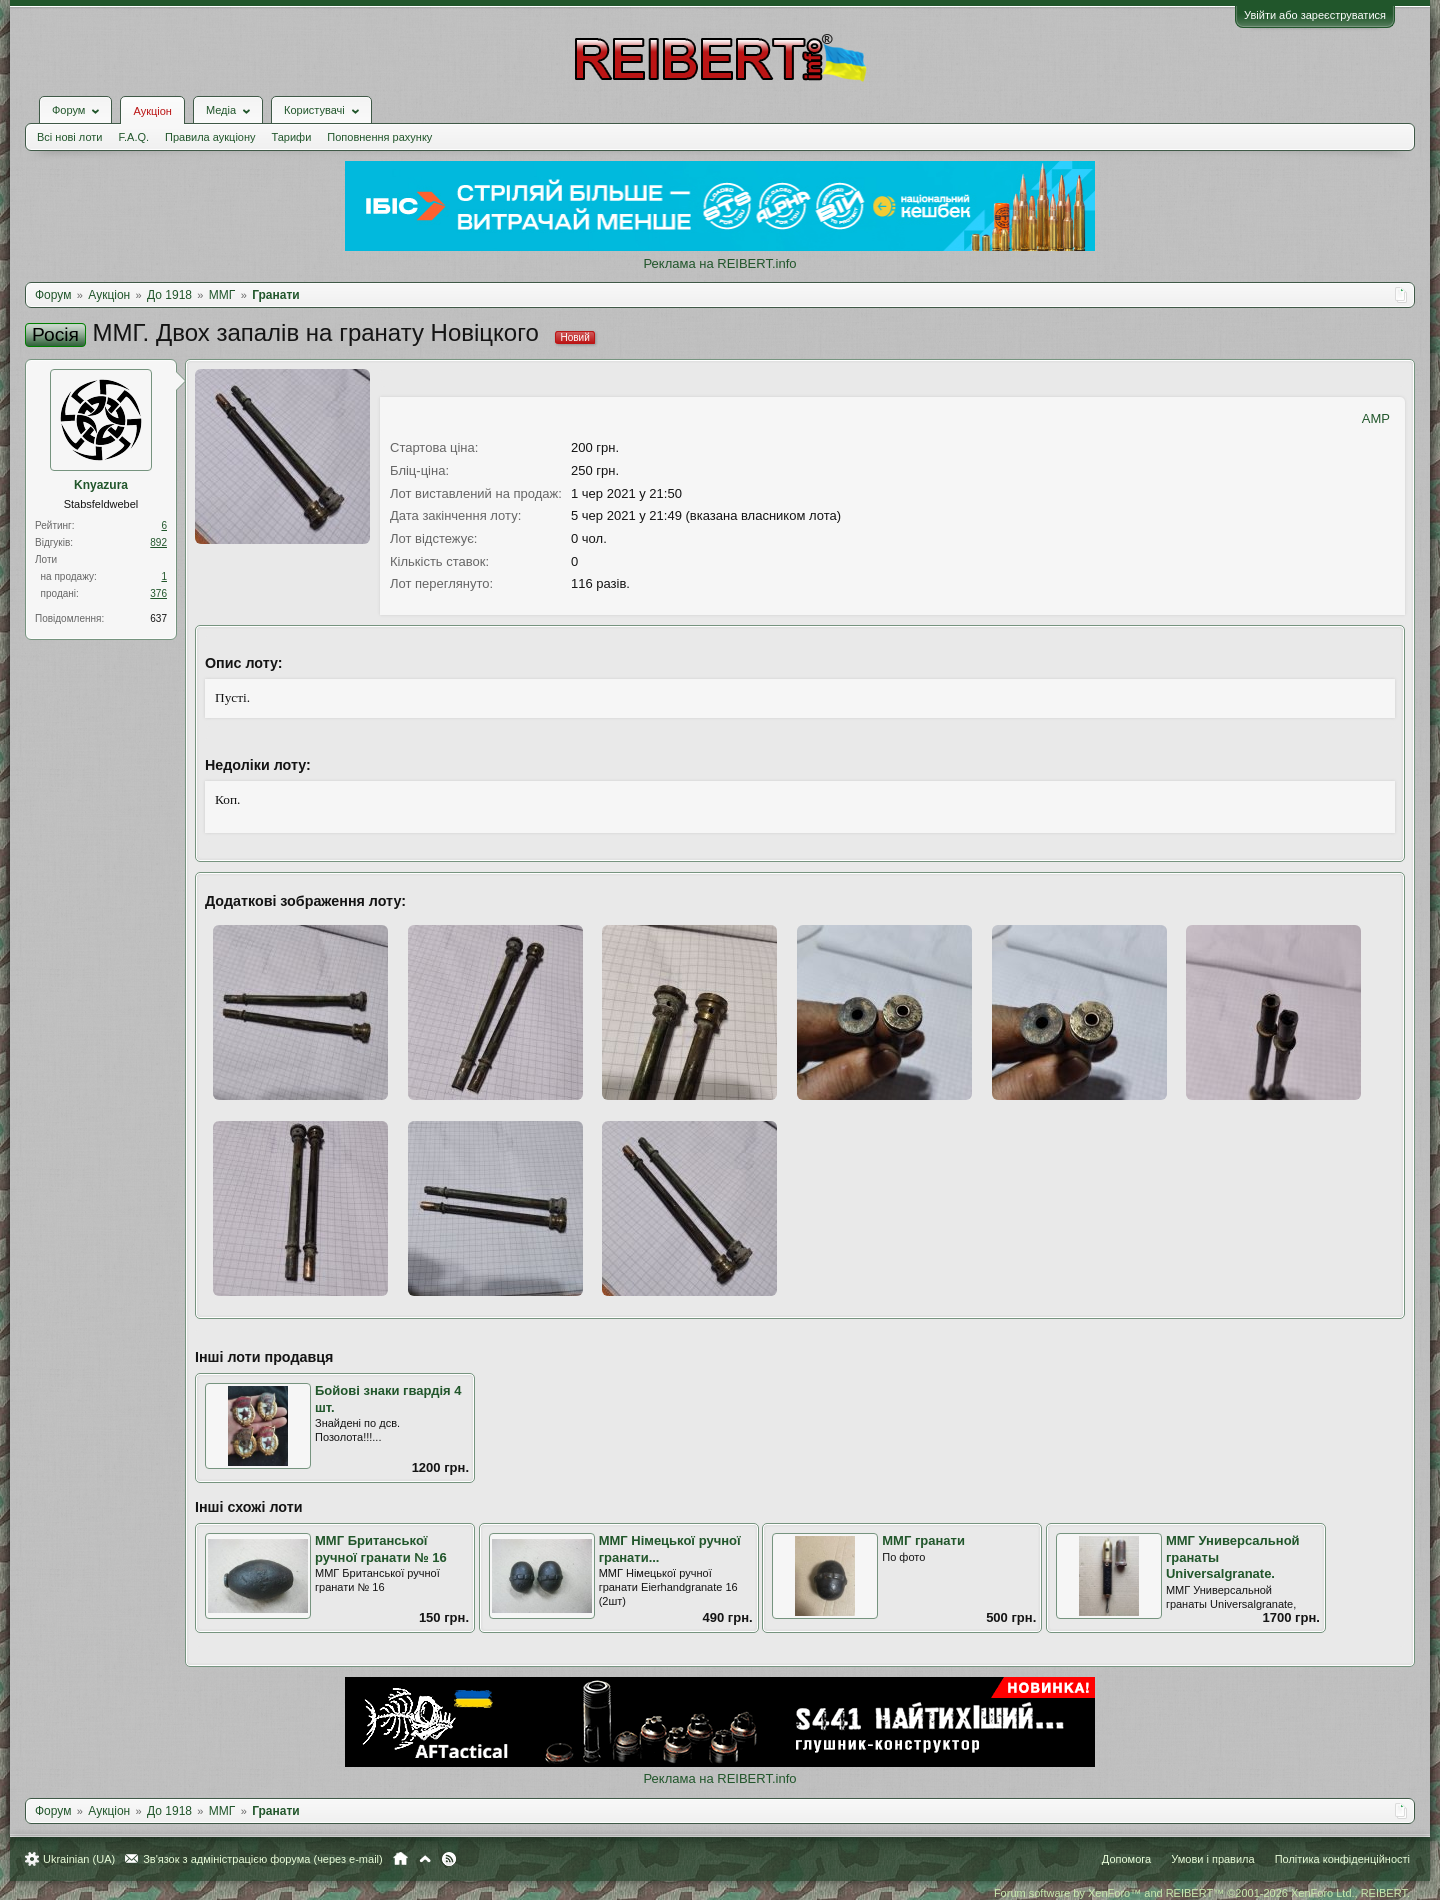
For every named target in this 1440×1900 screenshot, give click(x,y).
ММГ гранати (923, 1540)
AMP (1376, 418)
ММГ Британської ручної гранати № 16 (381, 1549)
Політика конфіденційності (1342, 1859)
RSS (449, 1859)
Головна (400, 1859)
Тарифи (292, 137)
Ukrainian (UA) (79, 1859)
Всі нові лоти (69, 137)
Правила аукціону (210, 137)
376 (158, 593)
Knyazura (101, 485)
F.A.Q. (133, 137)
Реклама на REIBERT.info (719, 263)
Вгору (425, 1859)
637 (158, 618)
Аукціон (152, 111)
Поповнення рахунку (379, 137)
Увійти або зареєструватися (1315, 15)
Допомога (1126, 1859)
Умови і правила (1212, 1859)
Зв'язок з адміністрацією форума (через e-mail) (263, 1859)
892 (158, 542)
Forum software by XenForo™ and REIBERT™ (1202, 1893)
